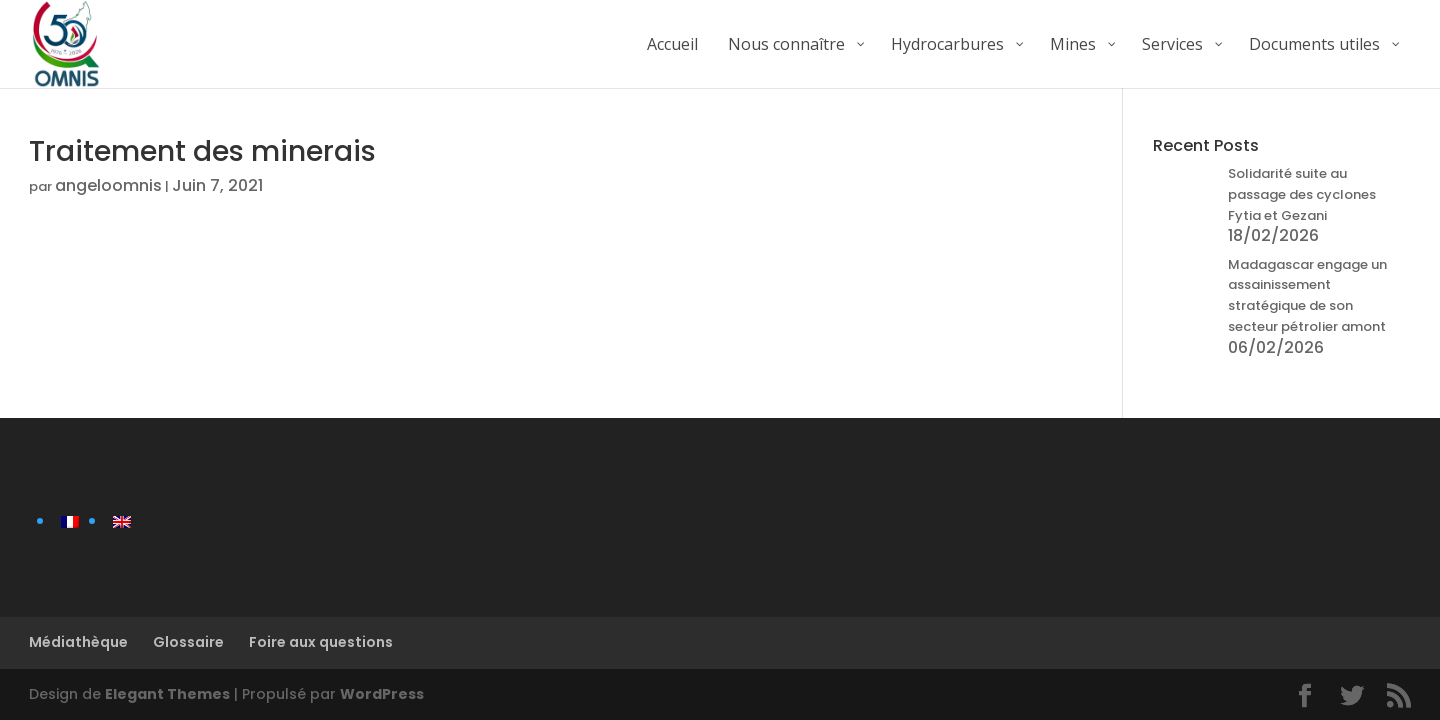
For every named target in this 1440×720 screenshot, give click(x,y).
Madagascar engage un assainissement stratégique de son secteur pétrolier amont (1307, 295)
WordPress (382, 694)
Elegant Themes (167, 694)
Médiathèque (78, 642)
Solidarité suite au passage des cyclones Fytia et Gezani (1302, 194)
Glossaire (188, 642)
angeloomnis (108, 185)
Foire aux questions (321, 642)
